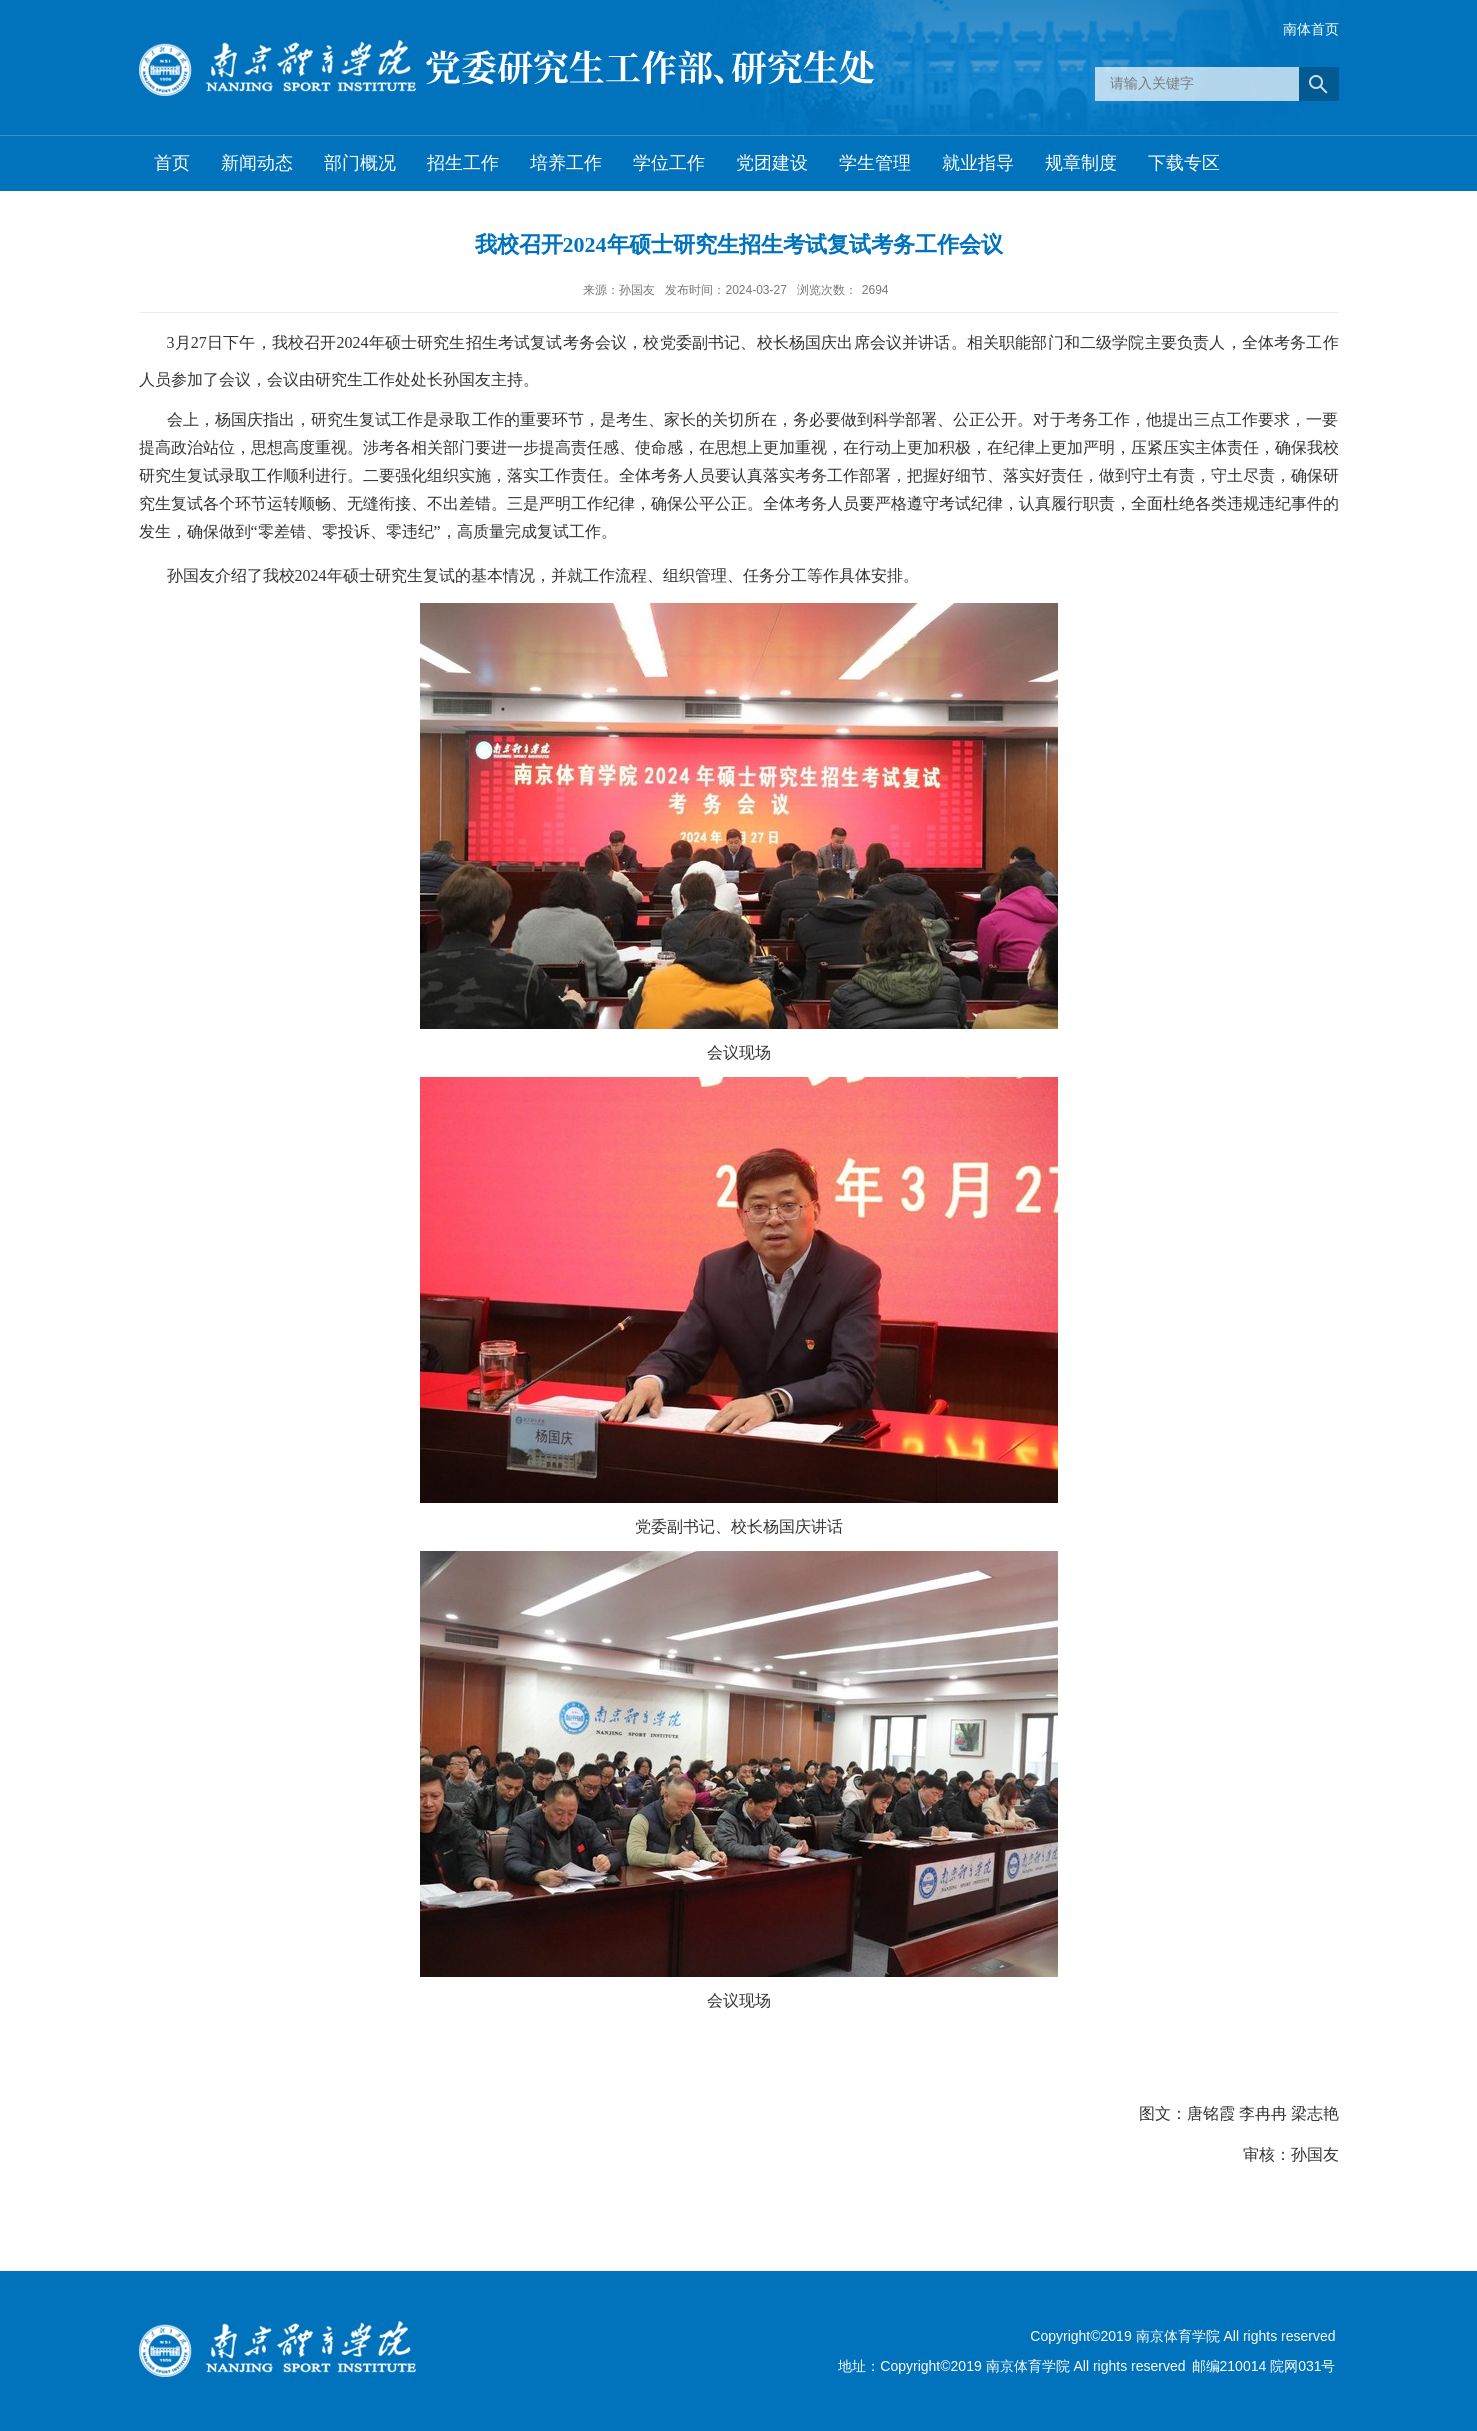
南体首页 (1311, 29)
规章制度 (1081, 163)
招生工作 (463, 163)
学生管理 (875, 163)
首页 (172, 163)
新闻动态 (257, 163)
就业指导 (978, 163)
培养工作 (566, 163)
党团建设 (772, 163)
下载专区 (1184, 163)
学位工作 (669, 163)
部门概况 (360, 163)
